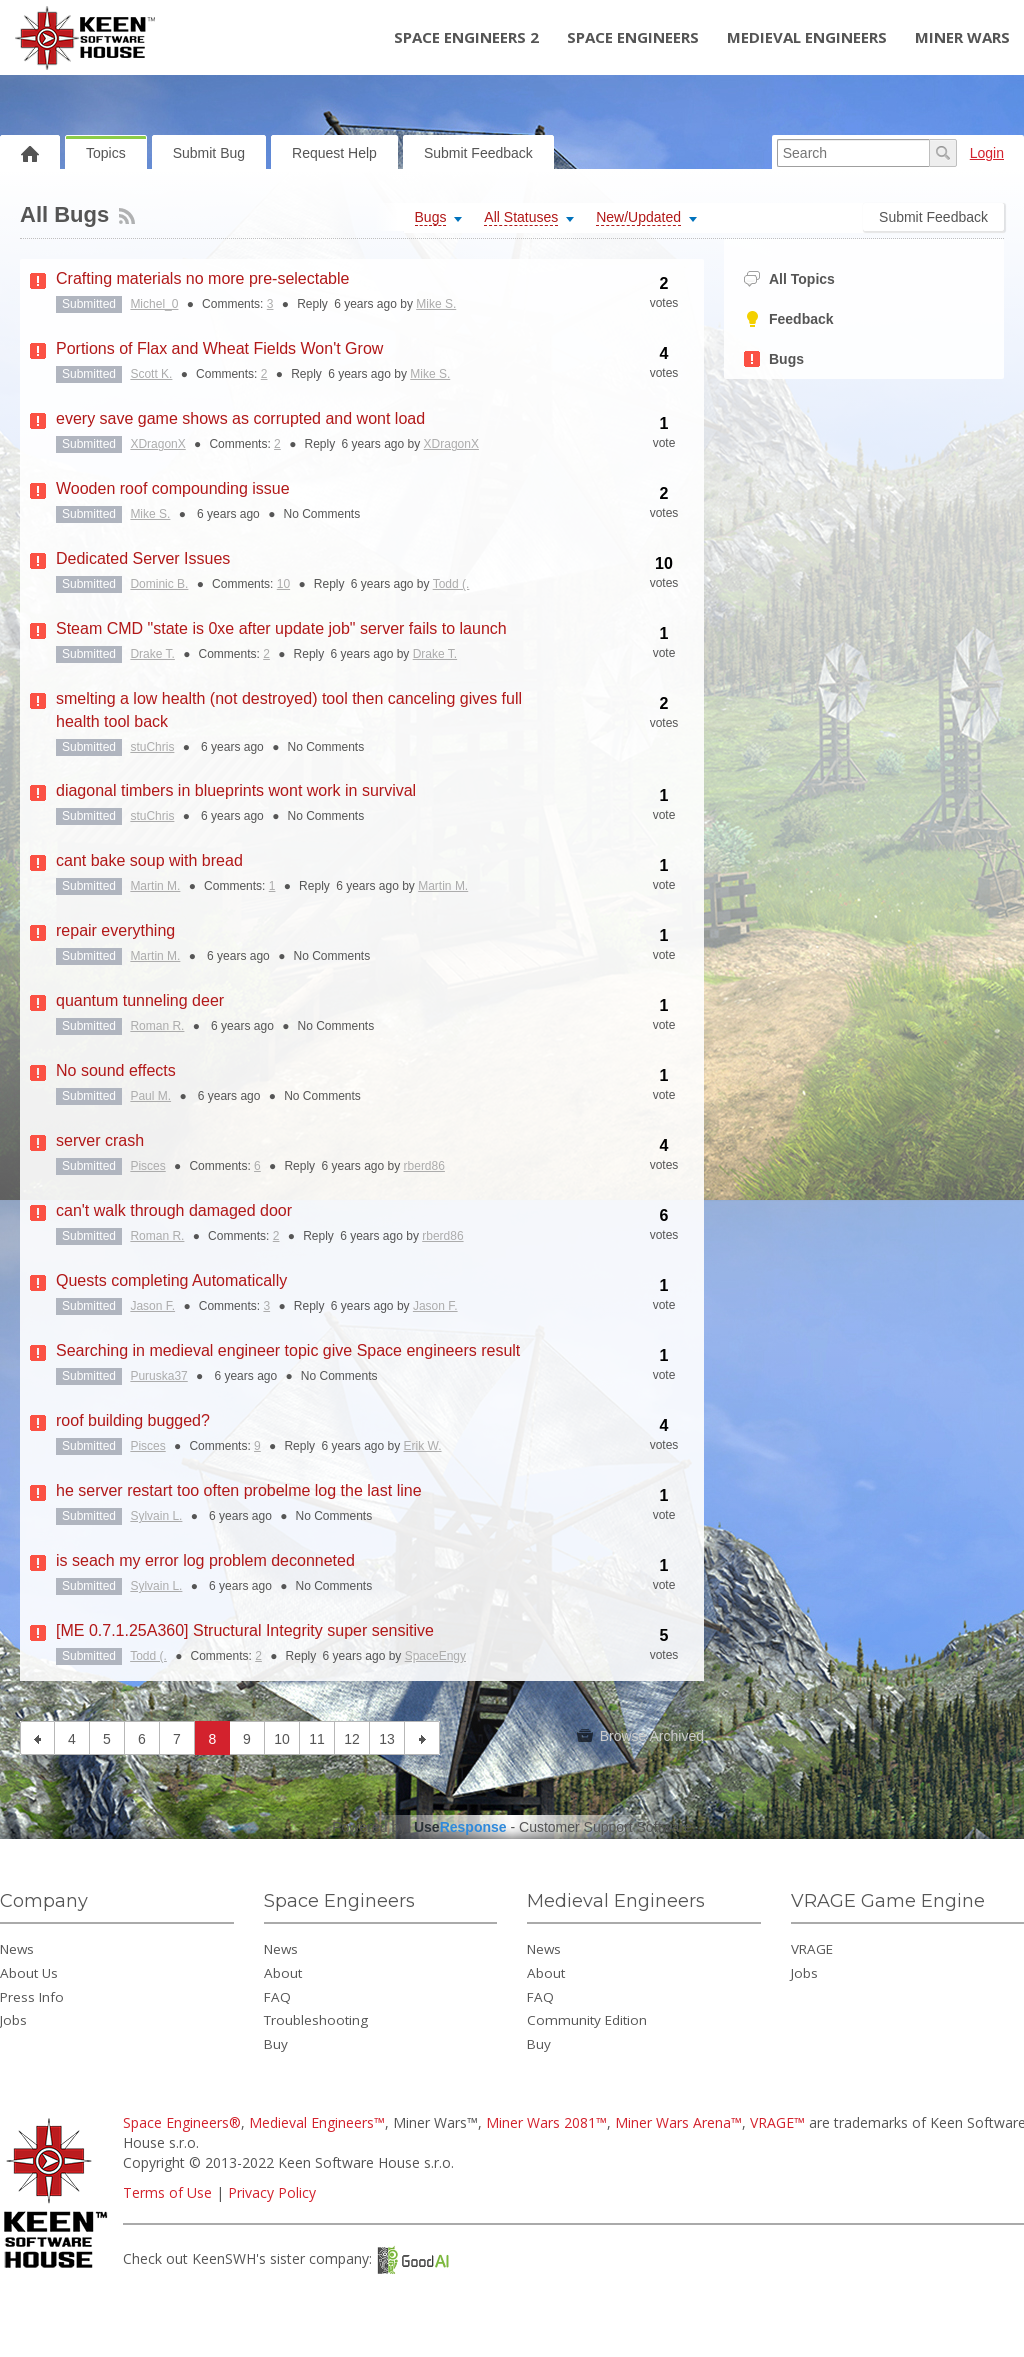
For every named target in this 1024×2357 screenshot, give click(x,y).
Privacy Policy (272, 2192)
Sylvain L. (156, 1516)
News (17, 1949)
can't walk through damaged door (174, 1210)
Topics (106, 153)
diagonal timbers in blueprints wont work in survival (236, 790)
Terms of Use (167, 2192)
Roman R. (157, 1026)
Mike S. (436, 304)
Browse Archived (640, 1736)
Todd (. (451, 584)
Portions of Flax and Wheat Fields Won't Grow (219, 348)
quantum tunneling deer (140, 1000)
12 (352, 1739)
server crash (100, 1140)
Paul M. (150, 1096)
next (422, 1738)
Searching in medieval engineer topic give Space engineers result (288, 1350)
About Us (29, 1973)
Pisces (147, 1166)
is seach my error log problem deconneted (205, 1560)
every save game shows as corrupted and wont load (240, 418)
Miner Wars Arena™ (678, 2122)
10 (283, 584)
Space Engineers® (182, 2122)
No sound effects (116, 1070)
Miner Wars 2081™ (546, 2122)
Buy (276, 2044)
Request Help (334, 153)
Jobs (13, 2020)
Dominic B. (159, 584)
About (283, 1973)
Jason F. (152, 1306)
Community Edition (587, 2020)
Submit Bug (209, 153)
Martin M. (155, 886)
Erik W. (423, 1446)
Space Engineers (633, 37)
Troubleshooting (316, 2020)
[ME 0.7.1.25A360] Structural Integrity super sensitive (245, 1630)
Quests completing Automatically (171, 1280)
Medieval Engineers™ (317, 2122)
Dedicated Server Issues (143, 558)
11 (317, 1739)
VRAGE (812, 1949)
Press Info (32, 1997)
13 (387, 1739)
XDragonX (157, 444)
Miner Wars (962, 37)
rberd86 (424, 1166)
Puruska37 (158, 1376)
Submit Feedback (478, 153)
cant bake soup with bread (149, 860)
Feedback (789, 319)
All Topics (789, 279)
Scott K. (151, 374)
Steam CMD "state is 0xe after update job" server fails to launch (281, 628)
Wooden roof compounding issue (173, 488)
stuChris (152, 747)
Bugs (774, 359)
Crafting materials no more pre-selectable (202, 278)
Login (987, 153)
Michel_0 (154, 304)
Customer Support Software (605, 1827)
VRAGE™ (777, 2122)
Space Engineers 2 (466, 37)
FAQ (277, 1997)
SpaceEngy (435, 1656)
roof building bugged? (133, 1420)
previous (37, 1738)
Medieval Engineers (807, 37)
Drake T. (152, 654)
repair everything (115, 930)
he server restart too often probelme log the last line (239, 1490)
